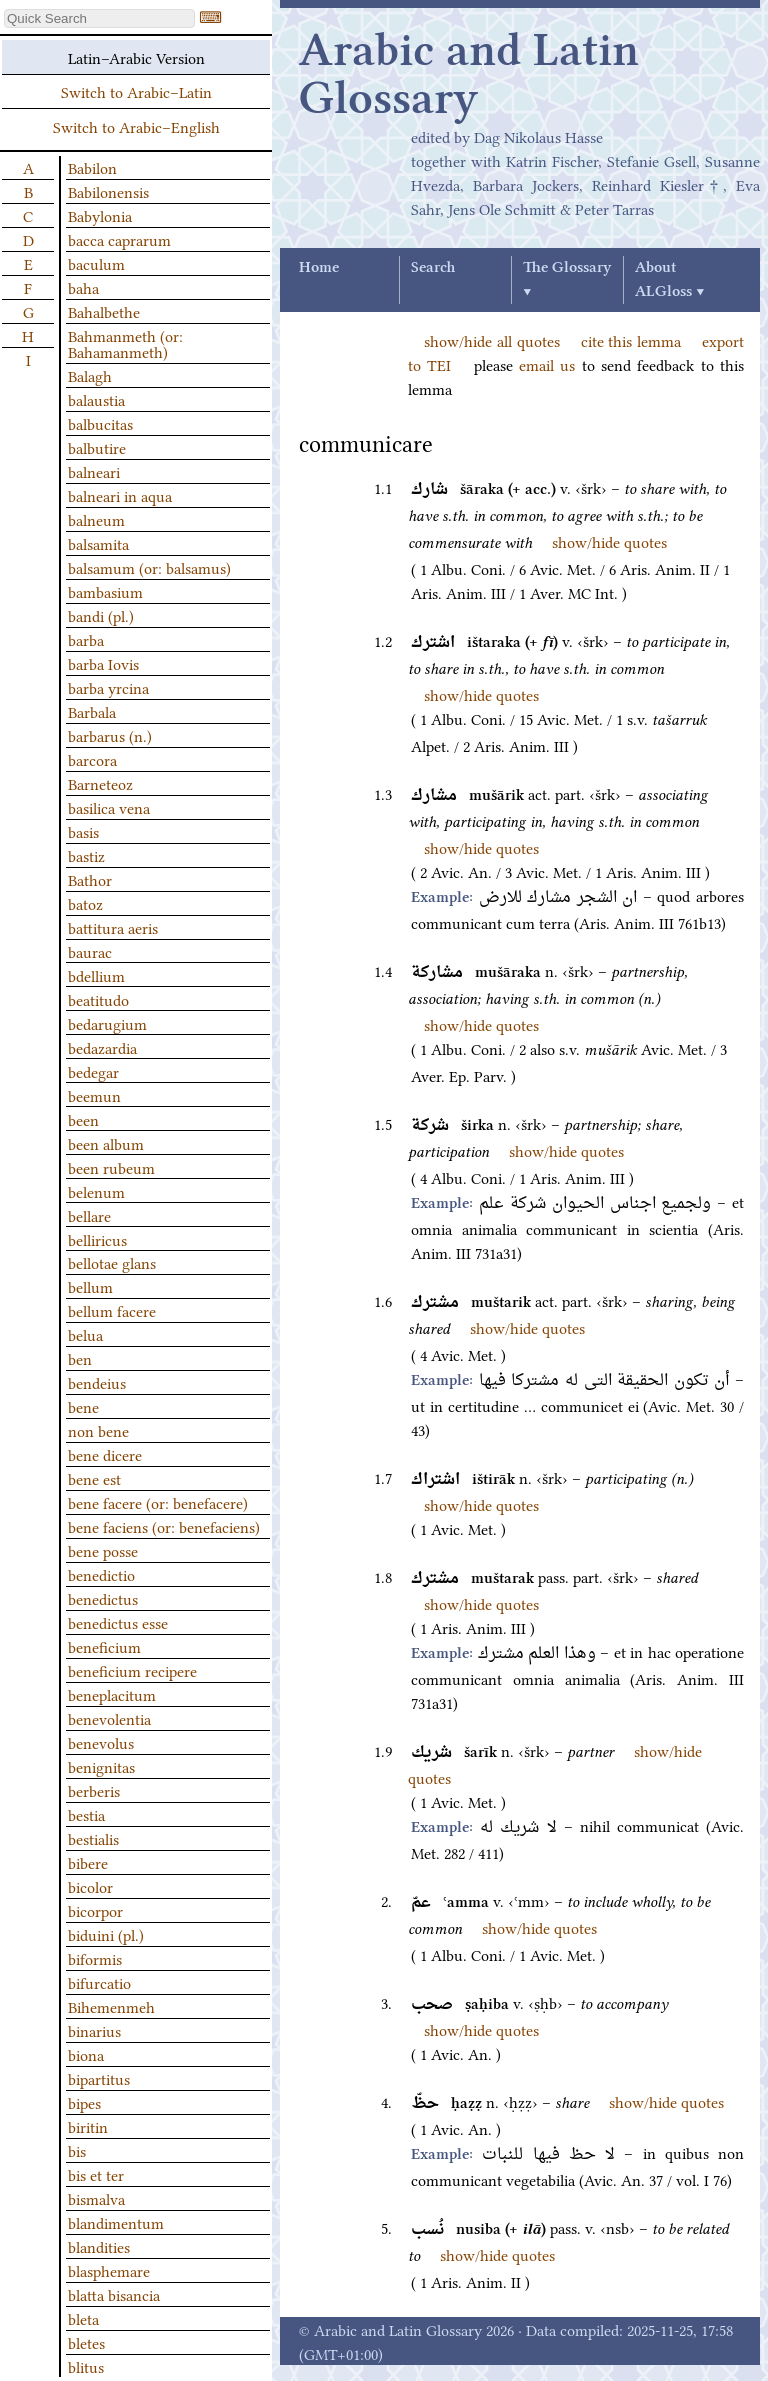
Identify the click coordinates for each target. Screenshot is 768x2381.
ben (80, 1358)
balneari (94, 471)
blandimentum (116, 2222)
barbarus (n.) (110, 735)
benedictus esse (118, 1622)
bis (77, 2150)
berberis (94, 1790)
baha (83, 287)
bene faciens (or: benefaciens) (164, 1526)
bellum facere (112, 1310)
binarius (94, 2030)
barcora (92, 759)
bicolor (90, 1886)
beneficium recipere (132, 1670)
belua (85, 1334)
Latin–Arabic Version (136, 57)
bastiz (86, 855)
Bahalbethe (104, 311)
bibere (88, 1862)
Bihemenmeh (111, 2006)
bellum (90, 1286)
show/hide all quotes (492, 340)
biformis (95, 1958)
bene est (94, 1478)
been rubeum (111, 1167)
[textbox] (99, 18)
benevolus (101, 1742)
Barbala (92, 711)
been (83, 1119)
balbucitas (100, 423)
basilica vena (109, 807)
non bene (98, 1430)
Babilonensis (108, 191)
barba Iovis (103, 663)
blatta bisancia (114, 2294)
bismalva (96, 2198)
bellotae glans (112, 1262)
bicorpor (95, 1910)
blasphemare (109, 2270)
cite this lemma (631, 340)
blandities (99, 2246)
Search (433, 268)
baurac (90, 951)
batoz (85, 903)
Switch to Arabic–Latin (136, 91)
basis (83, 831)
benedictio (101, 1574)
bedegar (93, 1071)
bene (83, 1406)
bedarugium (107, 1023)
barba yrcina (108, 687)
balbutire (97, 447)
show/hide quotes (609, 541)
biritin (88, 2126)
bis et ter (96, 2174)
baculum (96, 263)
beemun (94, 1095)
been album (106, 1143)
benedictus (103, 1598)
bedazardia (102, 1047)
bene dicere (105, 1454)
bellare (89, 1215)
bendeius (97, 1382)
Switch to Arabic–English (136, 126)
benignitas (101, 1766)
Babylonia (100, 215)
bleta (83, 2318)
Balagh (90, 375)
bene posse (103, 1550)
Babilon (92, 167)
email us (547, 364)
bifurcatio (99, 1982)
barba (86, 639)
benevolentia (109, 1718)
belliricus (97, 1239)
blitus (86, 2366)
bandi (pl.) (101, 615)
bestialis (93, 1838)
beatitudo (98, 999)
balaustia (96, 399)
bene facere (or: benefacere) (158, 1502)
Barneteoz (100, 783)
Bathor (90, 879)
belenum (96, 1191)
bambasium (105, 591)
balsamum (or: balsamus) (149, 567)
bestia (86, 1814)
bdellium (96, 975)
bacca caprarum (119, 239)
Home (319, 268)
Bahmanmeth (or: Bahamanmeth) (125, 343)
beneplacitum (112, 1694)
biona (86, 2054)
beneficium (104, 1646)
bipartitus (99, 2078)
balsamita (98, 543)
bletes (86, 2342)
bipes (84, 2102)
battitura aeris (113, 927)
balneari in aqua (120, 495)
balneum (96, 519)
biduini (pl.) (106, 1934)
